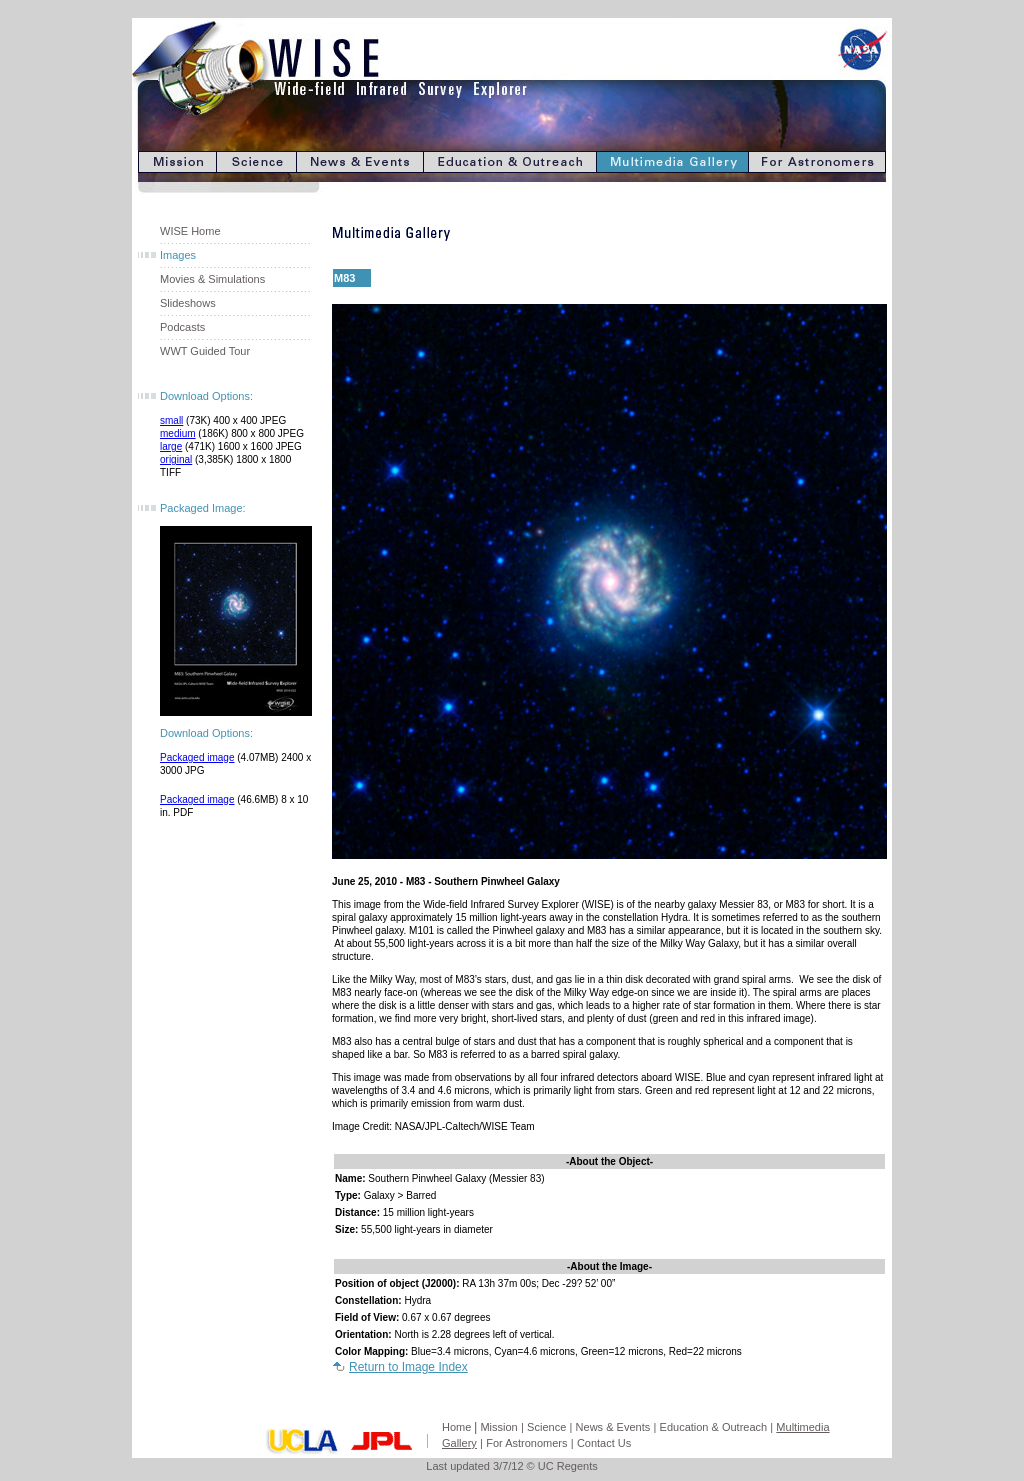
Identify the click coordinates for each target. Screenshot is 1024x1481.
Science (546, 1427)
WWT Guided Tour (205, 351)
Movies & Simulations (212, 279)
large (171, 446)
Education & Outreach (714, 1427)
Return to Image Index (408, 1367)
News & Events (613, 1427)
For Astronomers (526, 1443)
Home (456, 1427)
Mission (498, 1427)
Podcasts (182, 327)
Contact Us (604, 1443)
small (171, 420)
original (176, 459)
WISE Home (190, 231)
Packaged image (197, 757)
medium (178, 433)
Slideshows (188, 303)
